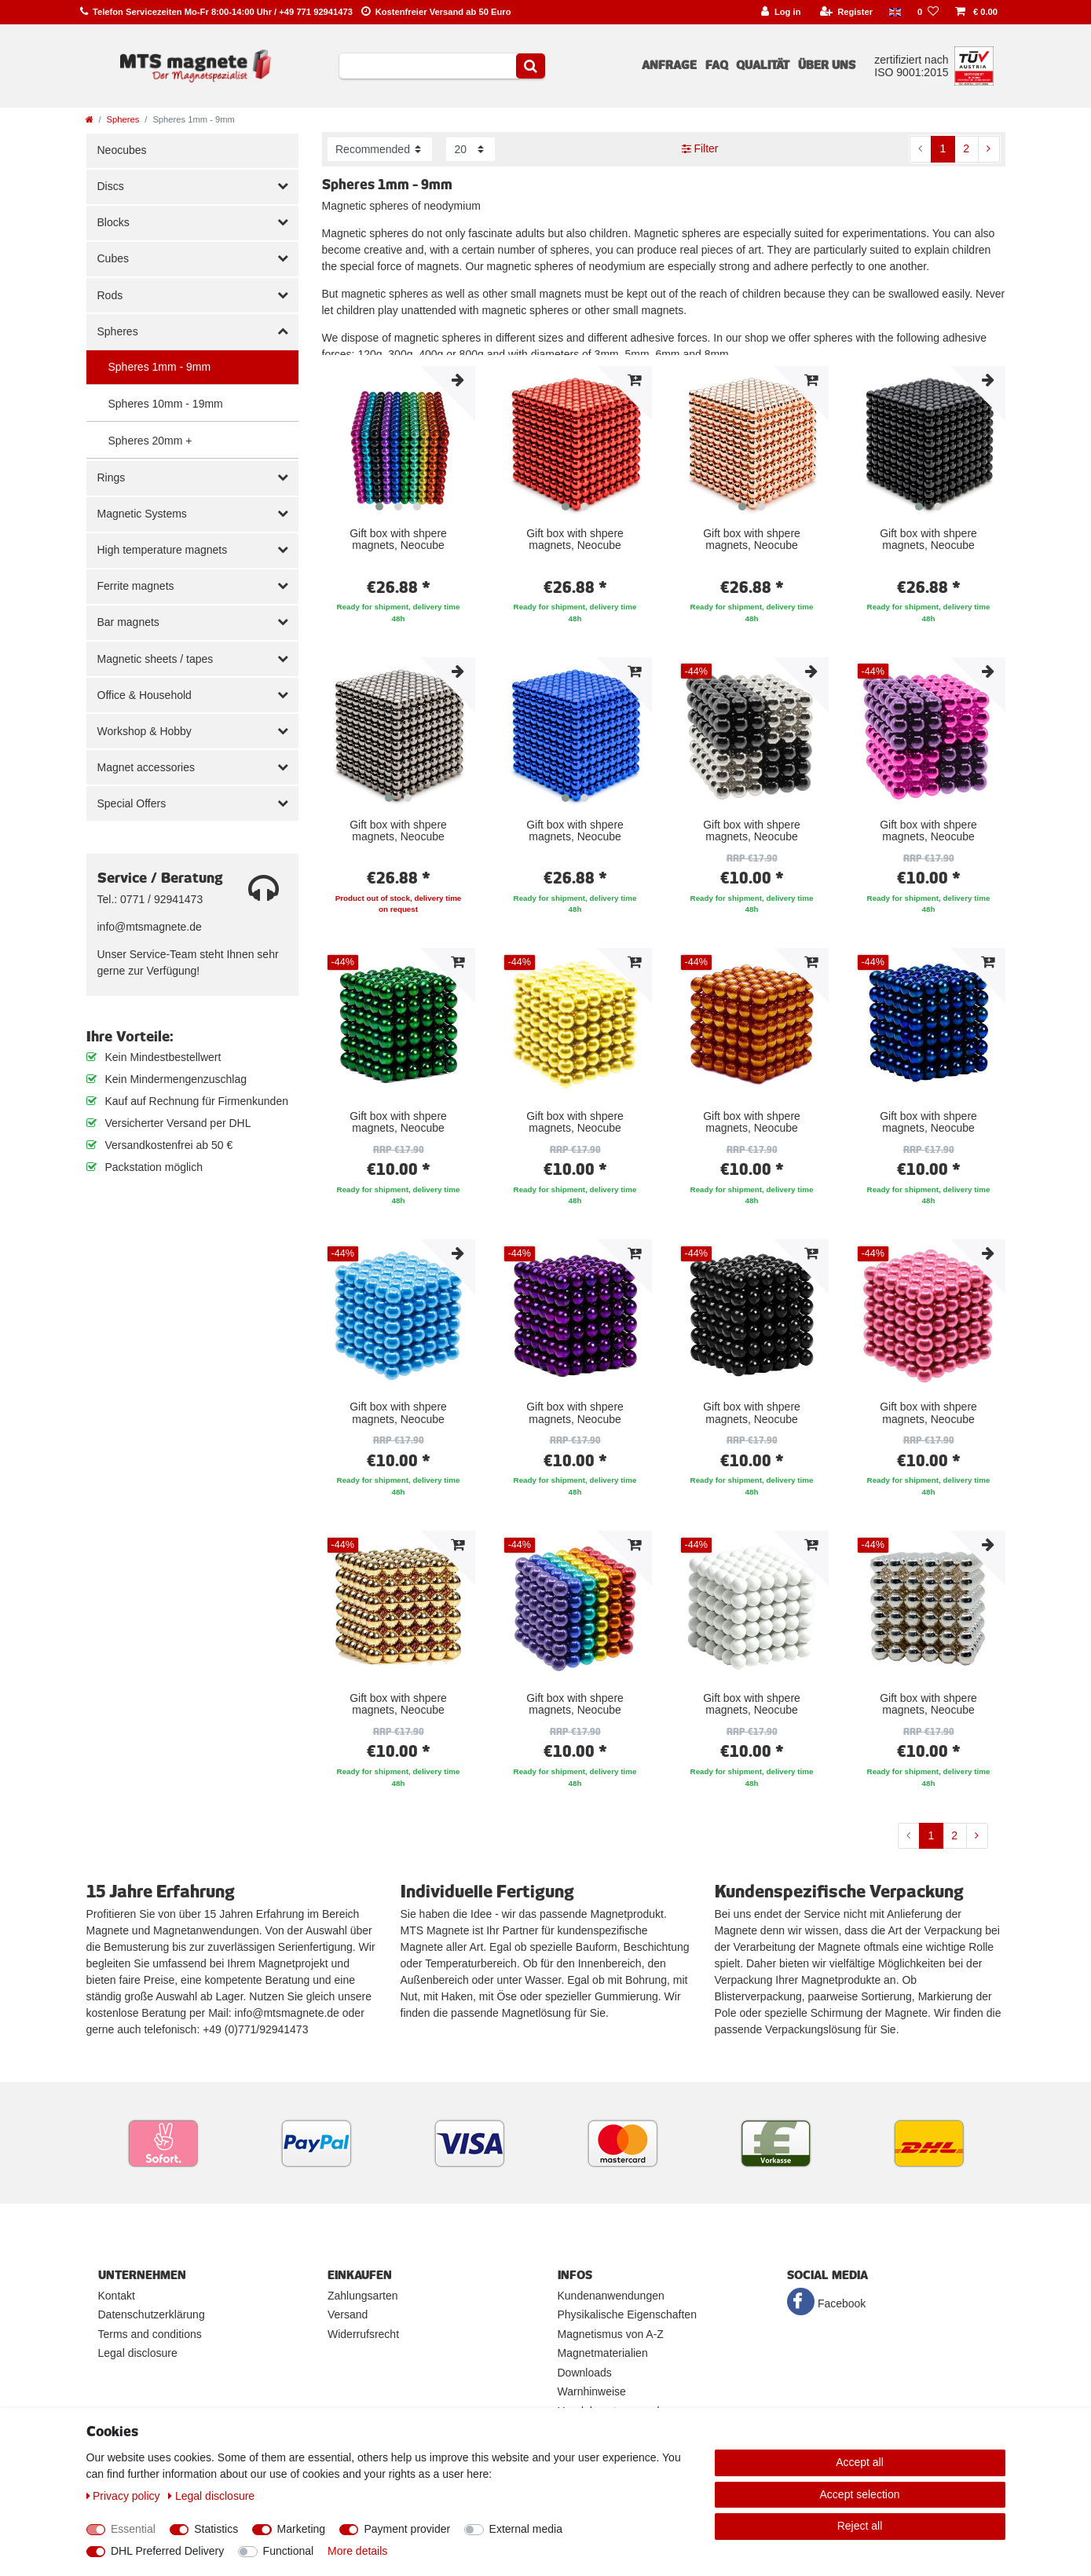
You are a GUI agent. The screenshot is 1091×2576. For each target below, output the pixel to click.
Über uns (826, 65)
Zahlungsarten (363, 2295)
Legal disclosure (138, 2353)
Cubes (113, 258)
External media (525, 2529)
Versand (348, 2314)
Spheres (123, 119)
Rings (111, 477)
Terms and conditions (150, 2334)
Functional (288, 2551)
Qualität (762, 65)
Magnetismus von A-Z (611, 2334)
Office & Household (144, 695)
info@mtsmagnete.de (149, 926)
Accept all (860, 2462)
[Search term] (427, 66)
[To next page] (989, 149)
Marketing (301, 2529)
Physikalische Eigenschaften (627, 2314)
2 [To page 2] (966, 148)
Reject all (860, 2525)
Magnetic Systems (142, 513)
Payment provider (407, 2529)
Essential (133, 2529)
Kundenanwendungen (611, 2295)
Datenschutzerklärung (151, 2314)
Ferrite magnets (135, 586)
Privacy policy (124, 2496)
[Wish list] (927, 12)
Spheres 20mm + (150, 440)
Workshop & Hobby (144, 731)
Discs (110, 186)
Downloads (585, 2372)
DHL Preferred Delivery (167, 2551)
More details (357, 2551)
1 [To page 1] (942, 148)
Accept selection (860, 2494)
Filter (700, 148)
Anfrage (669, 65)
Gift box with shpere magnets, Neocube (398, 539)
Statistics (216, 2529)
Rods (110, 295)
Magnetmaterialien (603, 2353)
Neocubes (122, 150)
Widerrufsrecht (363, 2334)
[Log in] (781, 12)
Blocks (113, 222)
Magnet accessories (146, 767)
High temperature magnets (162, 549)
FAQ (716, 65)
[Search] (530, 66)
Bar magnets (128, 622)
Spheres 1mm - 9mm (159, 366)
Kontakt (116, 2295)
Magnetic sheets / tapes (155, 659)
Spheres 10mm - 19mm (165, 403)
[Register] (845, 12)
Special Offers (132, 803)
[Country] (895, 12)
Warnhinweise (592, 2391)
